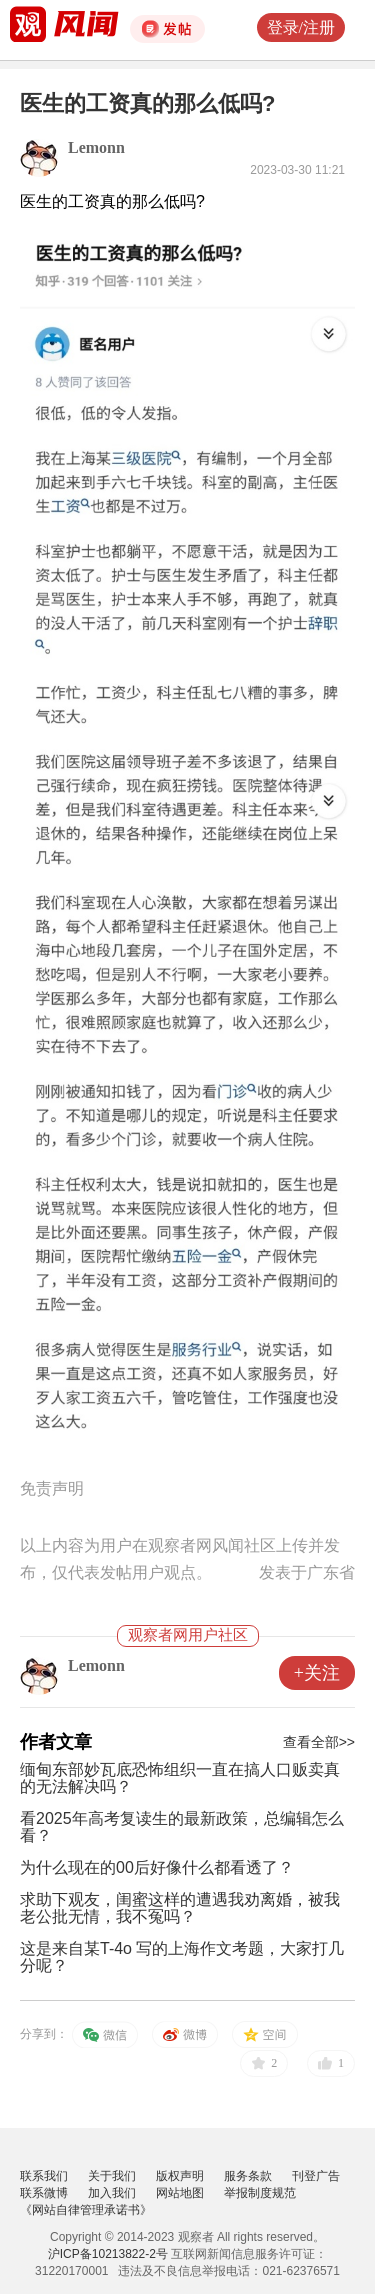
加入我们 (112, 2193)
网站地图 (180, 2193)
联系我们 (44, 2176)
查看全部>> (319, 1742)
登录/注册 (301, 27)
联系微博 (44, 2193)
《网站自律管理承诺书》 (86, 2210)
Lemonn (96, 147)
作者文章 (56, 1742)
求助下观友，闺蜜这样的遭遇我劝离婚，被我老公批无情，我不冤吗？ (180, 1908)
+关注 (317, 1673)
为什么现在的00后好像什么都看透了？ (157, 1867)
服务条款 (248, 2176)
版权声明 (180, 2176)
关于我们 (112, 2176)
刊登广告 (316, 2176)
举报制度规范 (260, 2193)
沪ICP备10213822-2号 (108, 2254)
